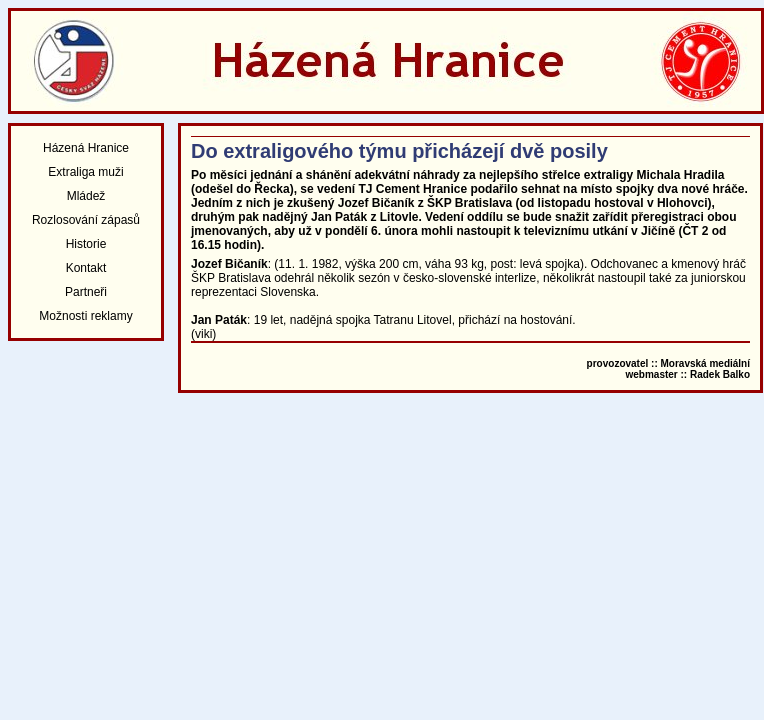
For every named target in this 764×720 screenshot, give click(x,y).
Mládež (86, 196)
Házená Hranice (86, 148)
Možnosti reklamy (85, 316)
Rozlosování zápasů (86, 220)
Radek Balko (720, 374)
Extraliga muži (85, 172)
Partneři (86, 292)
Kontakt (86, 268)
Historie (86, 244)
